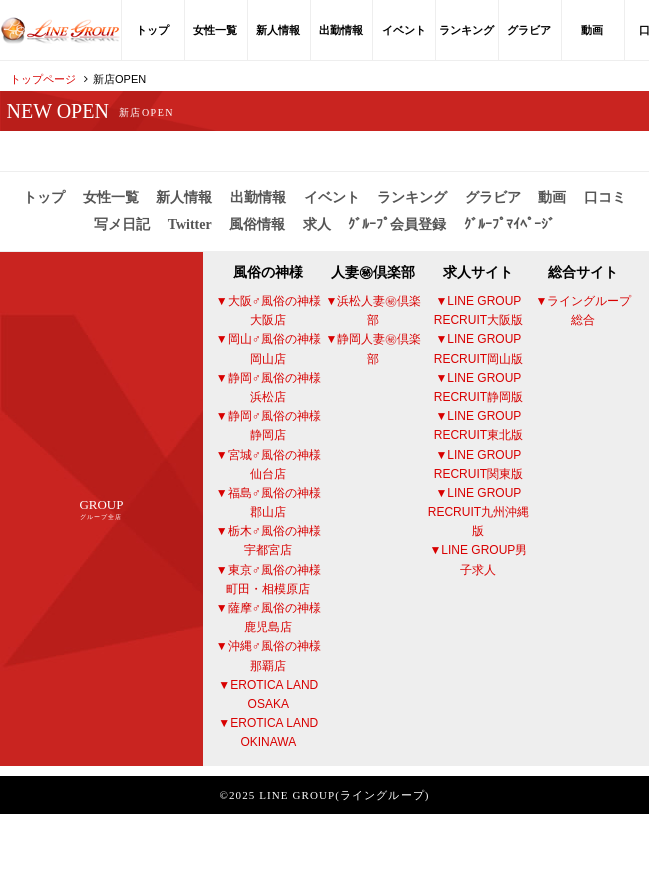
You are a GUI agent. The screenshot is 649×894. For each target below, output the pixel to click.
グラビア (529, 30)
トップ (152, 30)
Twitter (190, 224)
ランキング (466, 30)
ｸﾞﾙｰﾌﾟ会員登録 (397, 224)
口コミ (605, 197)
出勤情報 (341, 30)
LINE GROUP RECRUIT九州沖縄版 (478, 512)
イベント (404, 30)
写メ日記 (122, 224)
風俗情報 (257, 224)
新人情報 (278, 30)
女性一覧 (215, 30)
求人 (317, 224)
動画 (592, 30)
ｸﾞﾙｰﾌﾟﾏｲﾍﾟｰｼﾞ (509, 224)
